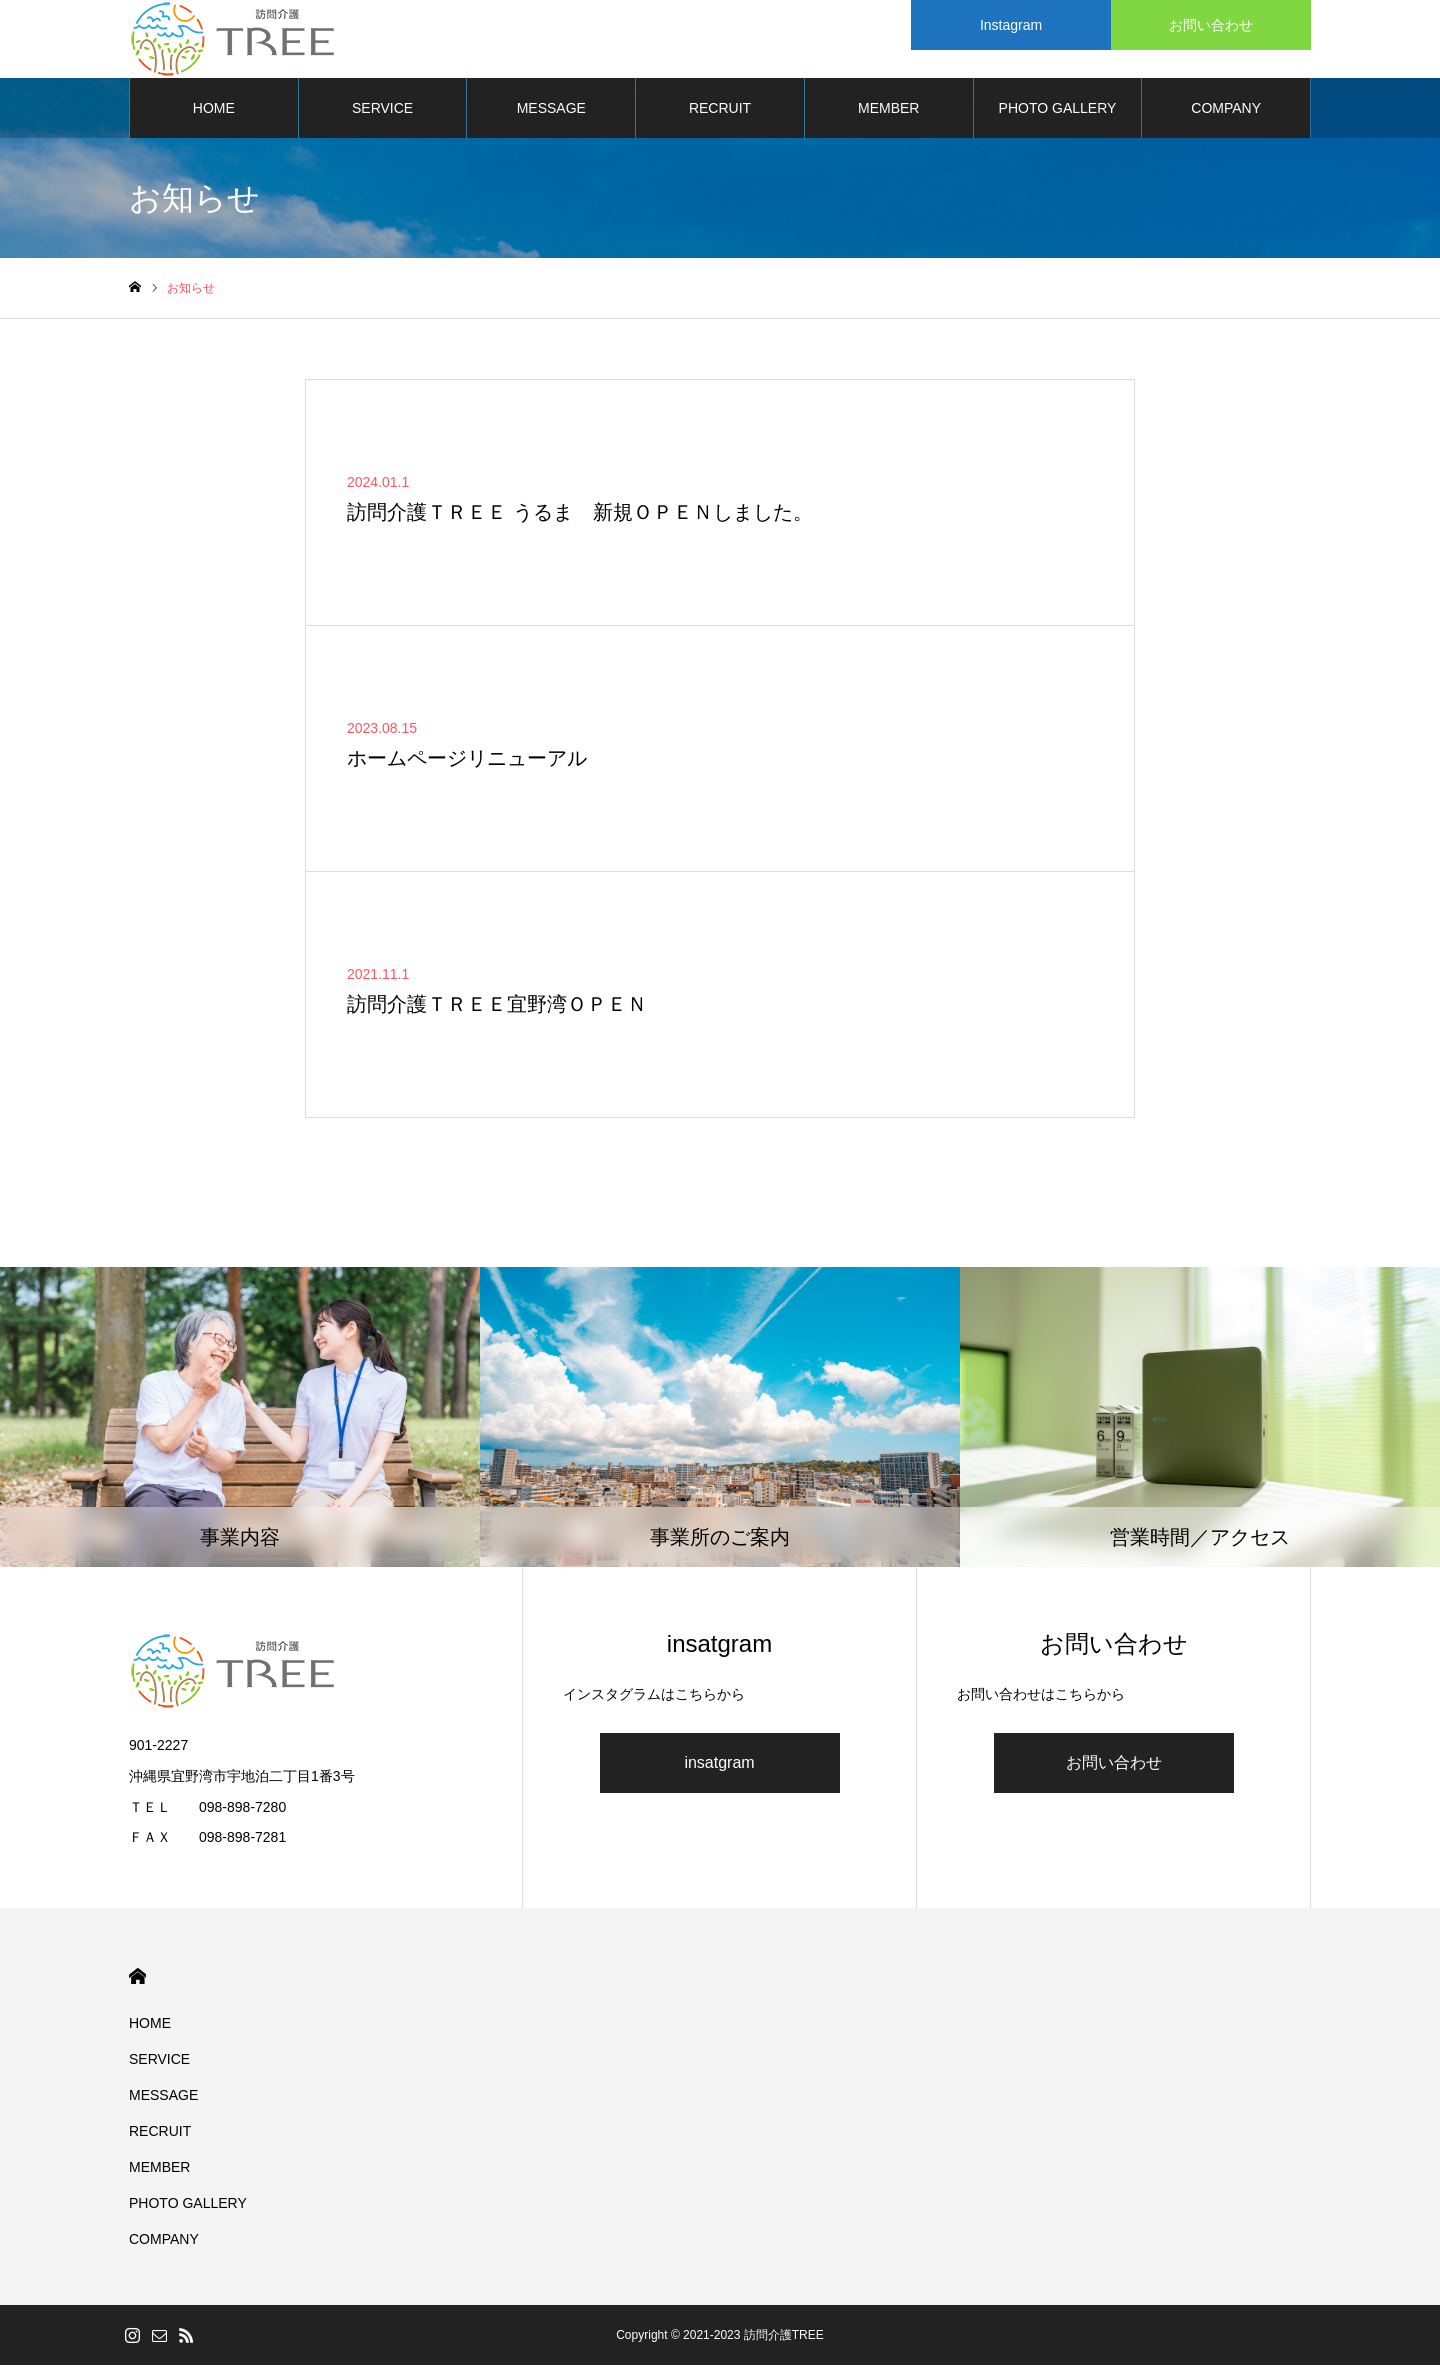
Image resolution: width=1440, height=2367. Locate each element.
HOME (214, 110)
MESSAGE (551, 110)
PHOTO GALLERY (1058, 110)
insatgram (719, 1764)
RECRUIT (720, 110)
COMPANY (1226, 110)
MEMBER (888, 110)
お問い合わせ (1114, 1764)
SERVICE (382, 110)
